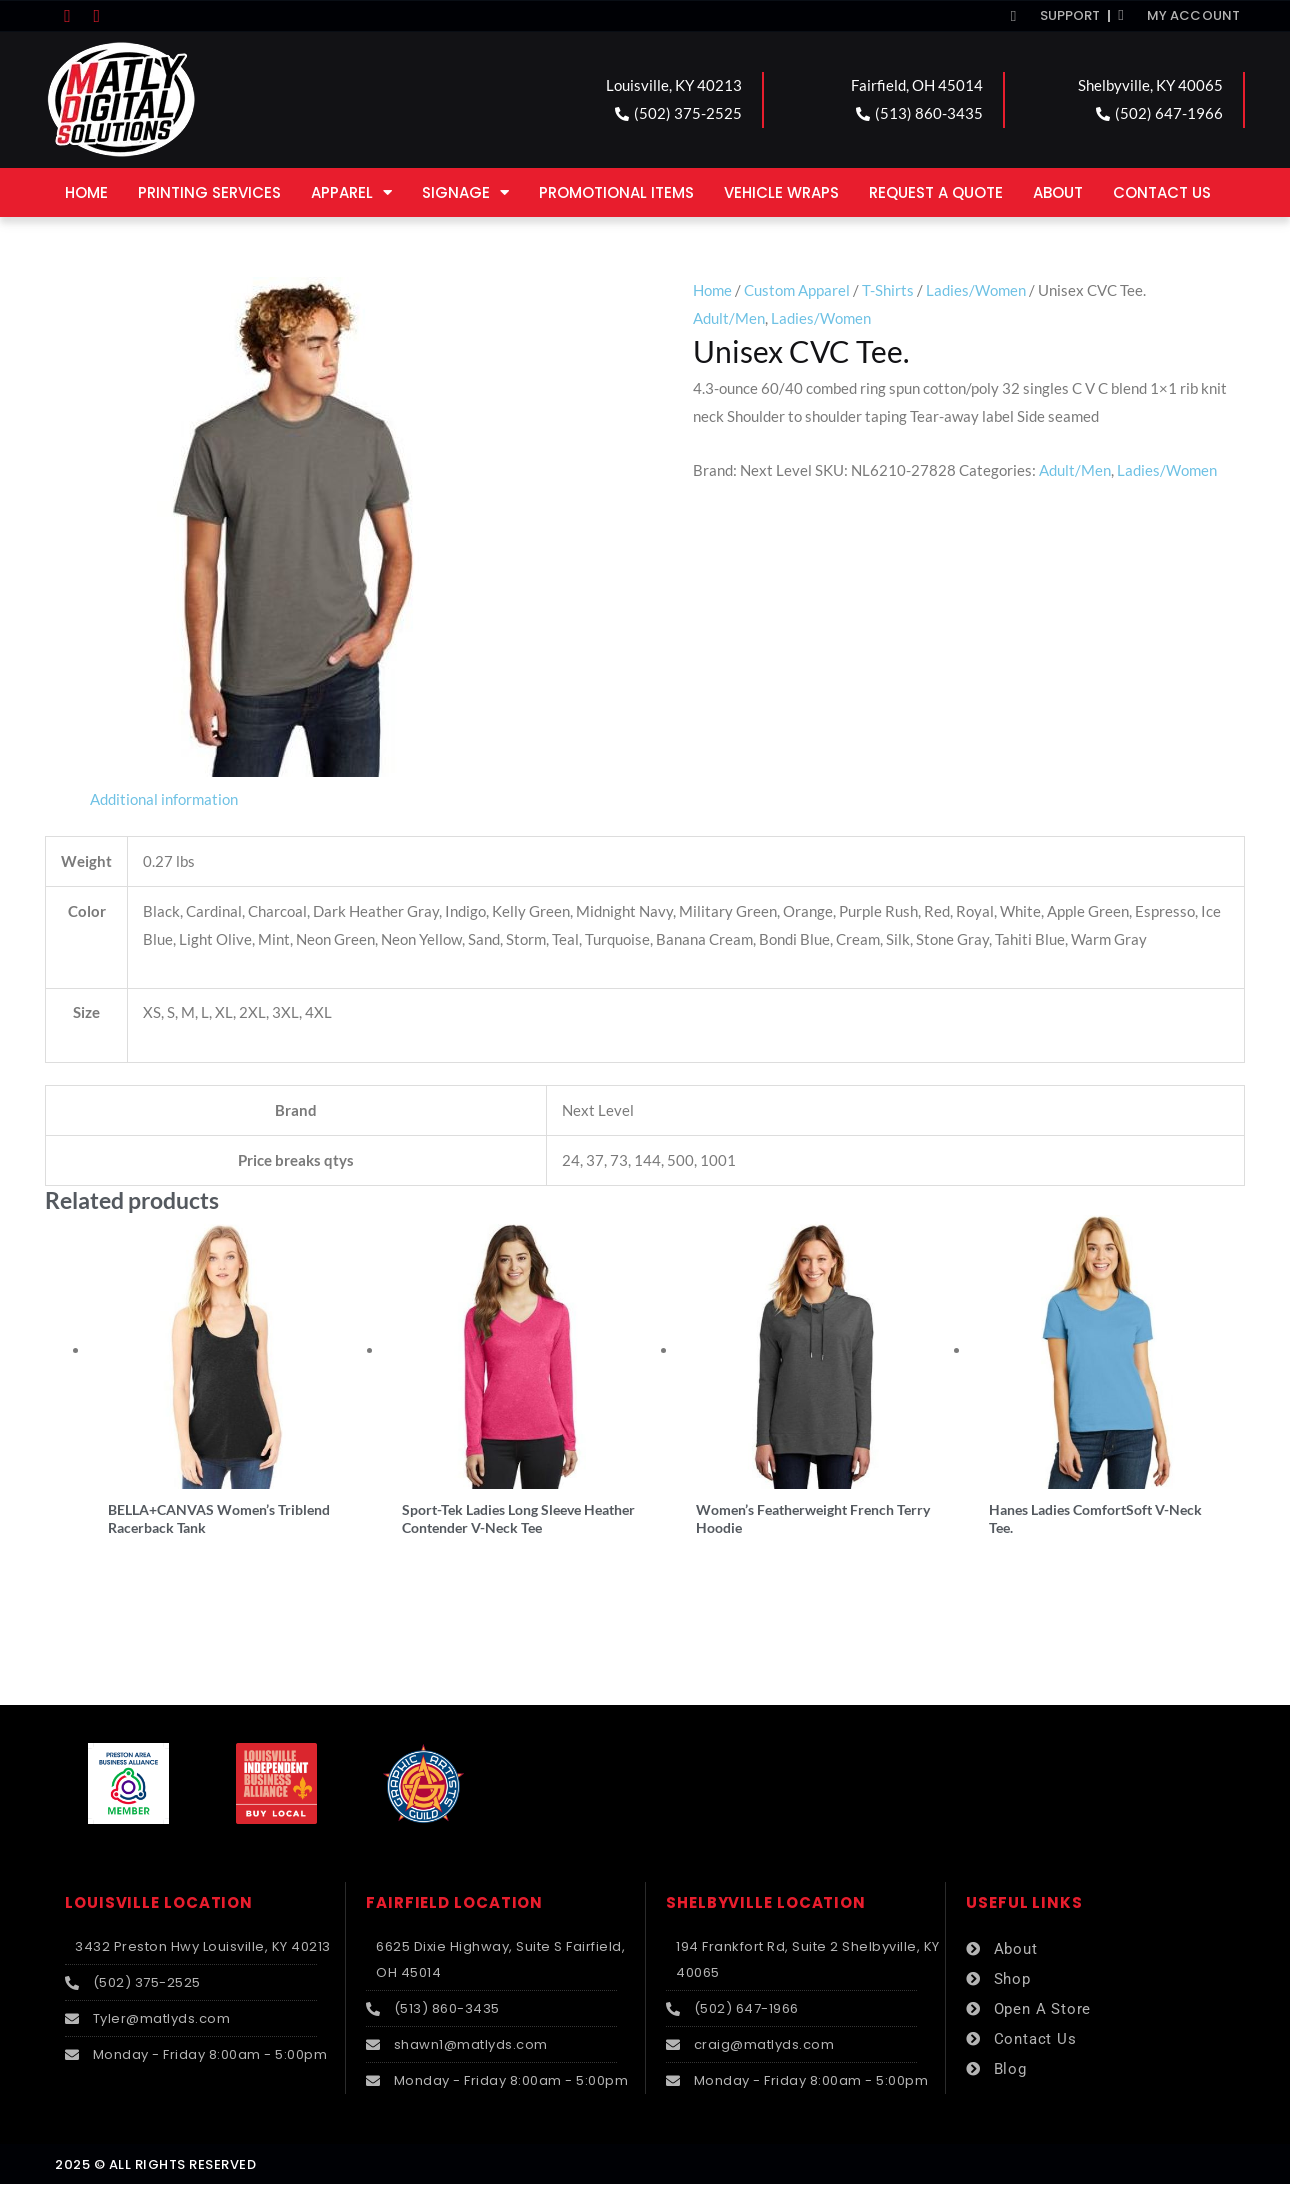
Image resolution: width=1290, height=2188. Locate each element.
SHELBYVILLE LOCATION (766, 1905)
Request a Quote (936, 192)
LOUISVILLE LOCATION (159, 1905)
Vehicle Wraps (781, 192)
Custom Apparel (797, 290)
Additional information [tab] (164, 799)
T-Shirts (888, 290)
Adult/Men (729, 318)
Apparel (351, 192)
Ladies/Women (976, 290)
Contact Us (1162, 192)
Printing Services (209, 192)
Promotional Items (616, 192)
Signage (465, 192)
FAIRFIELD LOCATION (454, 1905)
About (1058, 192)
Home (86, 192)
